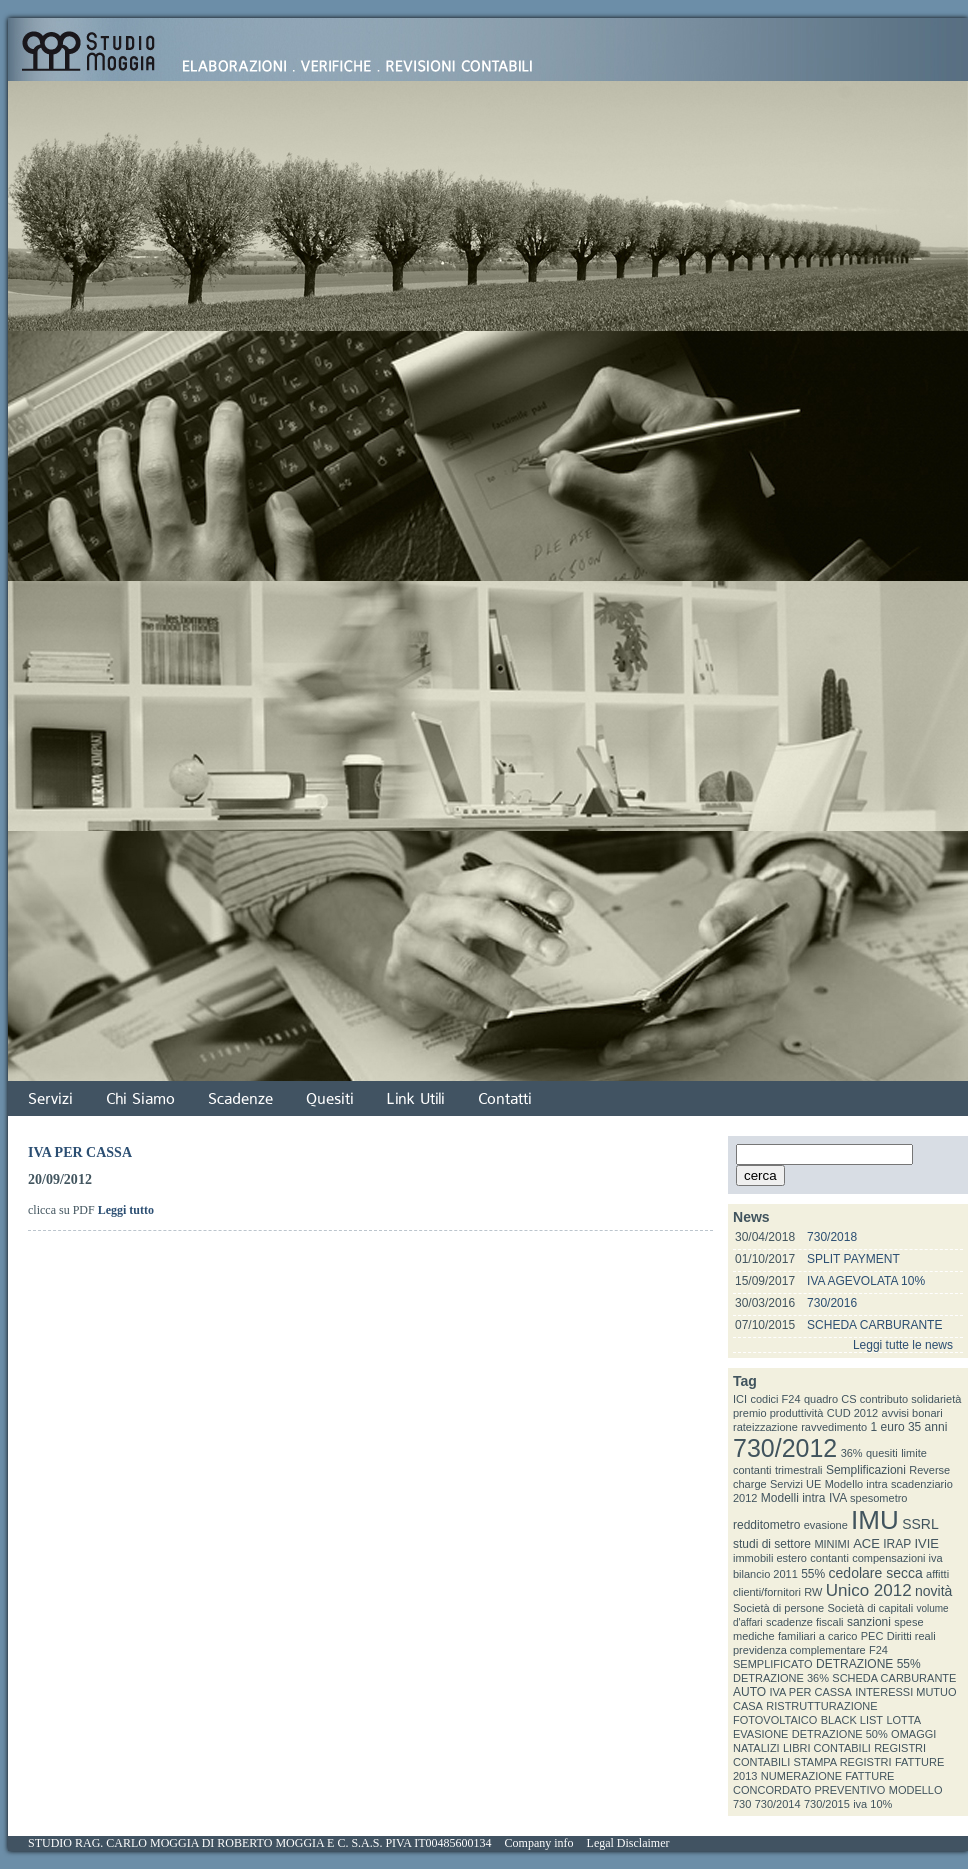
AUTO (749, 1692)
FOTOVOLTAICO (775, 1720)
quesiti (882, 1453)
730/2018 (832, 1237)
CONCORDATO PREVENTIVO (809, 1790)
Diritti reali (911, 1636)
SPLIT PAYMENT (853, 1259)
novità (933, 1591)
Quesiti (330, 1099)
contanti (829, 1558)
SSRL (920, 1524)
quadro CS (830, 1399)
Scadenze (240, 1099)
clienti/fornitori (767, 1592)
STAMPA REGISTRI (843, 1762)
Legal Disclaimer (628, 1843)
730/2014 (778, 1804)
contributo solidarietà (911, 1399)
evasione (826, 1525)
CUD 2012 (852, 1413)
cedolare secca (876, 1573)
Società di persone (778, 1608)
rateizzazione (765, 1427)
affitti (937, 1574)
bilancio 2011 (765, 1574)
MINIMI (831, 1544)
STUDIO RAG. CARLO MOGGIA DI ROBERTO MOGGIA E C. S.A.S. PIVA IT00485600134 (260, 1843)
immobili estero (770, 1558)
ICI (740, 1399)
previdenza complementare (799, 1650)
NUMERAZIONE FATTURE (828, 1776)
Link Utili (416, 1099)
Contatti (505, 1099)
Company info (539, 1843)
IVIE (926, 1543)
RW (813, 1592)
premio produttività (778, 1413)
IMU (875, 1520)
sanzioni (869, 1622)
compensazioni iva (897, 1558)
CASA (748, 1706)
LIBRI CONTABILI (827, 1748)
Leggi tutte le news (903, 1345)
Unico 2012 (869, 1590)
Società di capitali (870, 1608)
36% (852, 1453)
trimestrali (799, 1470)
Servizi (50, 1099)
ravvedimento (834, 1427)
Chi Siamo (140, 1099)
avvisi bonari (912, 1413)
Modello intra (856, 1484)
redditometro (766, 1525)
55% (813, 1574)
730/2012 (785, 1448)
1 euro (888, 1427)
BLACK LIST (852, 1720)
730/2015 (827, 1804)
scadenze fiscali (805, 1622)
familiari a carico (817, 1636)
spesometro (878, 1498)
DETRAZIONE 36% (781, 1678)
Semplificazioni (866, 1470)
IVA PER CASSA (810, 1692)
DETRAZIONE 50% (840, 1734)
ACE (866, 1543)
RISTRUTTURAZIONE (821, 1706)
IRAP (897, 1544)
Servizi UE (795, 1484)
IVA (838, 1498)
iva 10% (872, 1804)
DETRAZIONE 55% (868, 1664)
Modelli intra (793, 1498)
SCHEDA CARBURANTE (874, 1325)
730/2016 (832, 1303)
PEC (872, 1636)
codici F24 (775, 1399)
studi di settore (772, 1544)
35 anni (927, 1427)
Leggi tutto (126, 1210)
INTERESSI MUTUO (905, 1692)
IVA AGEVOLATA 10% (866, 1281)
